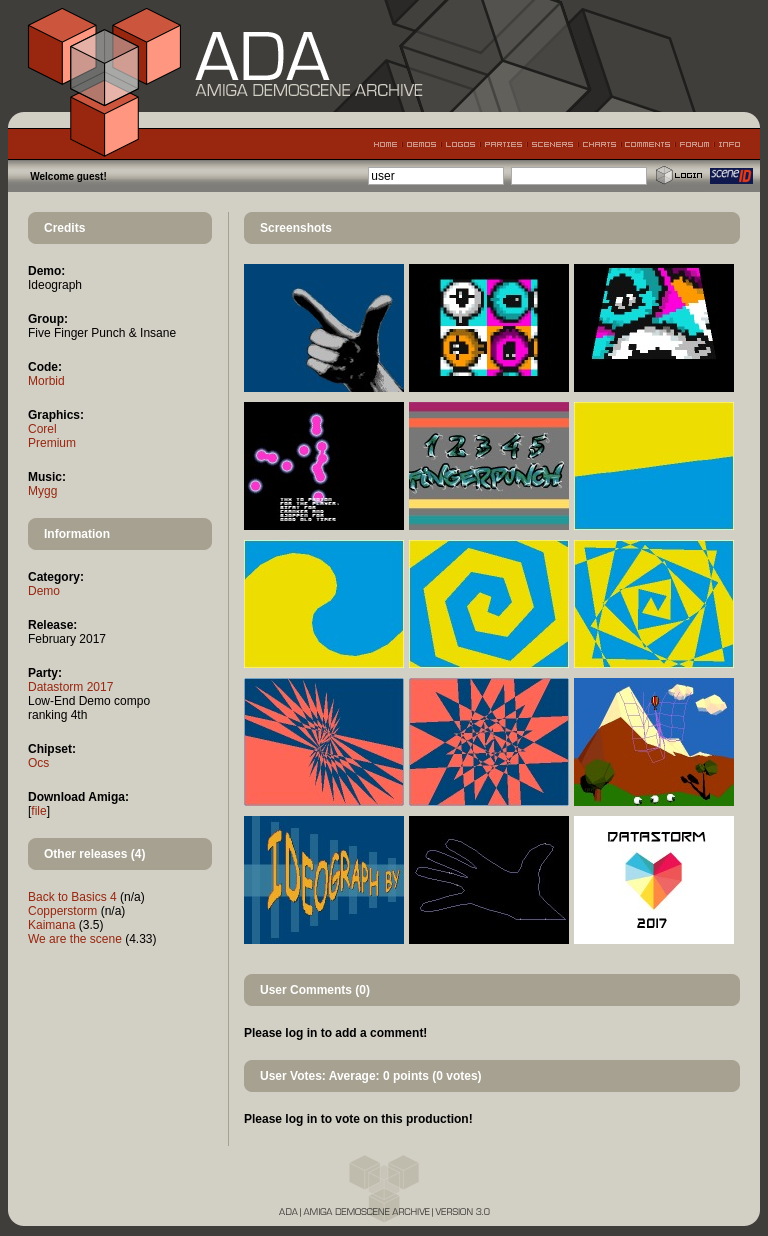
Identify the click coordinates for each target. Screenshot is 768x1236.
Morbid (46, 381)
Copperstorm (62, 911)
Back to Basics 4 (72, 897)
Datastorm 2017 (70, 687)
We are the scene (75, 939)
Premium (52, 443)
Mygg (42, 491)
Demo (44, 591)
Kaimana (51, 925)
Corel (42, 429)
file (38, 811)
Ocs (38, 763)
